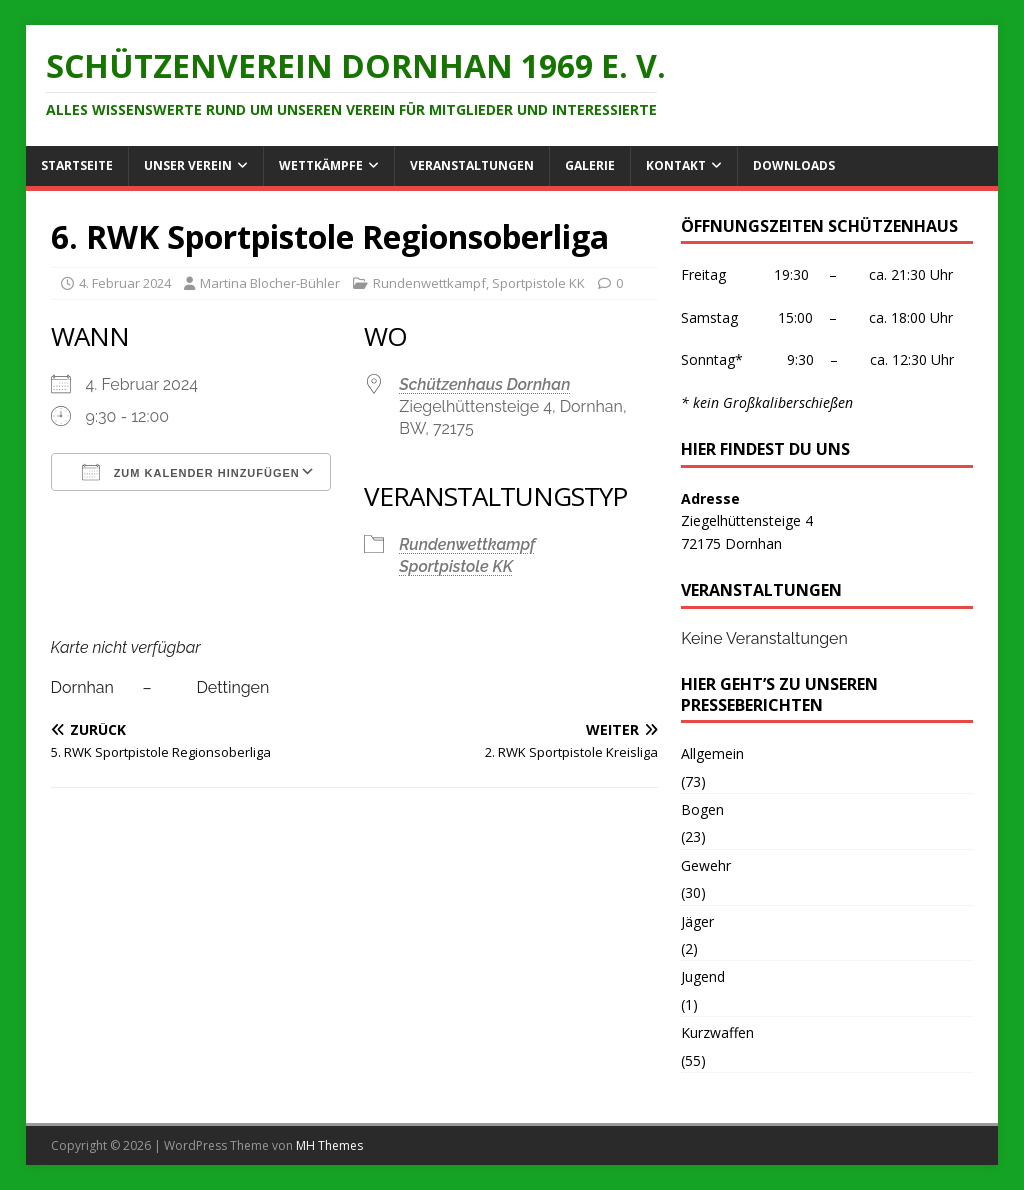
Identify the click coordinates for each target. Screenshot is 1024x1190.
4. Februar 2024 (125, 283)
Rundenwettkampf (429, 283)
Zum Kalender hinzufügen (191, 472)
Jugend (703, 976)
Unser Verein (188, 165)
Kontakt (676, 165)
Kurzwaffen (717, 1032)
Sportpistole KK (538, 283)
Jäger (697, 921)
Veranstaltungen (472, 165)
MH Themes (329, 1145)
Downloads (794, 165)
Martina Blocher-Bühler (270, 283)
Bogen (702, 809)
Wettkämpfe (321, 165)
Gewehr (706, 865)
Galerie (590, 165)
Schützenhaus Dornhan (484, 384)
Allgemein (712, 753)
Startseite (77, 165)
